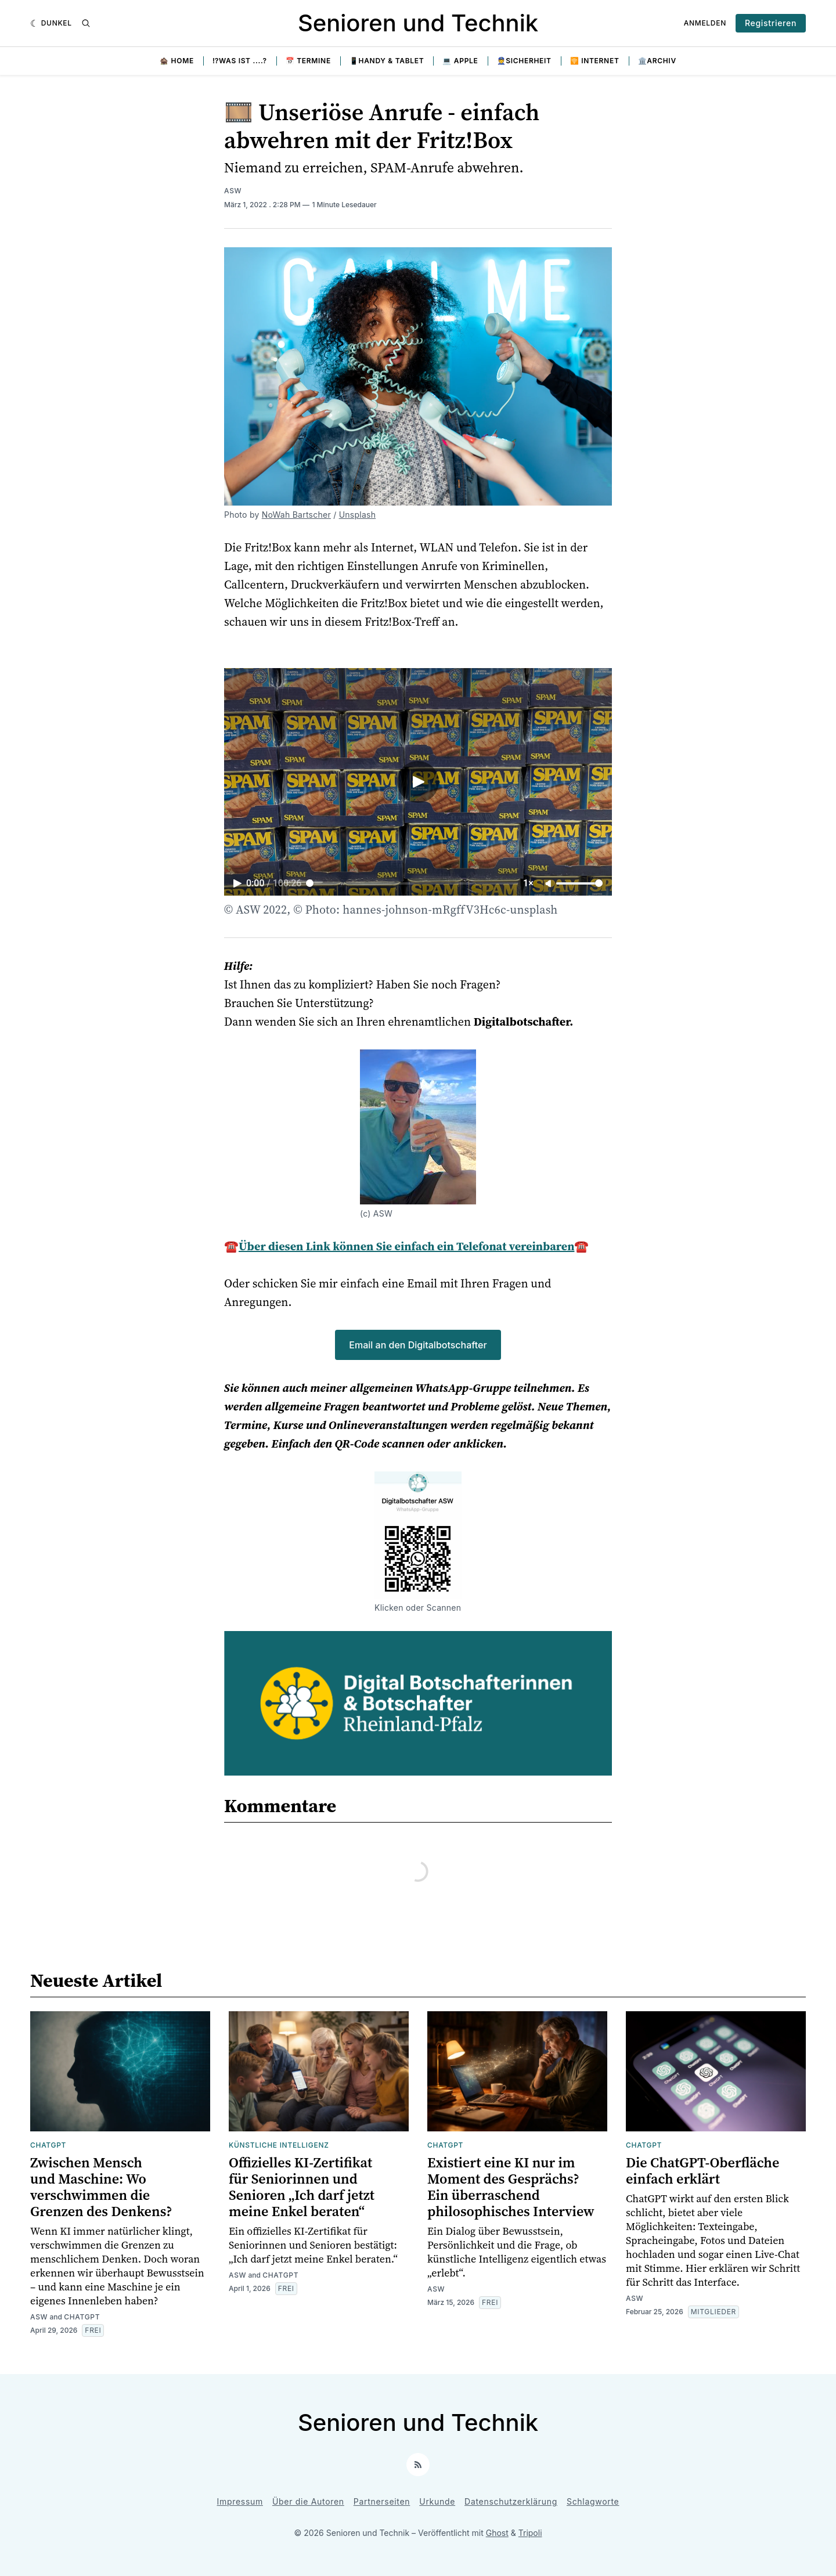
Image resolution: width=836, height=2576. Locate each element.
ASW (233, 190)
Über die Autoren (308, 2501)
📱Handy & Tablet (386, 60)
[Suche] (86, 23)
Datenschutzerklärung (510, 2501)
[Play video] (418, 782)
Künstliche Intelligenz (279, 2145)
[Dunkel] (51, 23)
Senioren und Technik (418, 23)
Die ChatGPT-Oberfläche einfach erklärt (702, 2170)
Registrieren (771, 23)
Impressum (240, 2501)
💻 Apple (460, 60)
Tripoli (530, 2533)
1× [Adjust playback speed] (528, 883)
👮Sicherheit (524, 60)
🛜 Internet (594, 60)
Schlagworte (593, 2501)
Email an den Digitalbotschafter (418, 1345)
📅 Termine (308, 60)
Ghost (497, 2533)
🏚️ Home (177, 60)
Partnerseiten (382, 2501)
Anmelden (705, 23)
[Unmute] (549, 884)
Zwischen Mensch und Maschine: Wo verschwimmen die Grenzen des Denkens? (101, 2187)
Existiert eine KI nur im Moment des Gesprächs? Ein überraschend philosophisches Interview (510, 2187)
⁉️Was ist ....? (239, 60)
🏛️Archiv (657, 60)
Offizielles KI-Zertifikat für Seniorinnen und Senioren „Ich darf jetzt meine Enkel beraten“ (301, 2187)
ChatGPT (48, 2145)
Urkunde (437, 2501)
